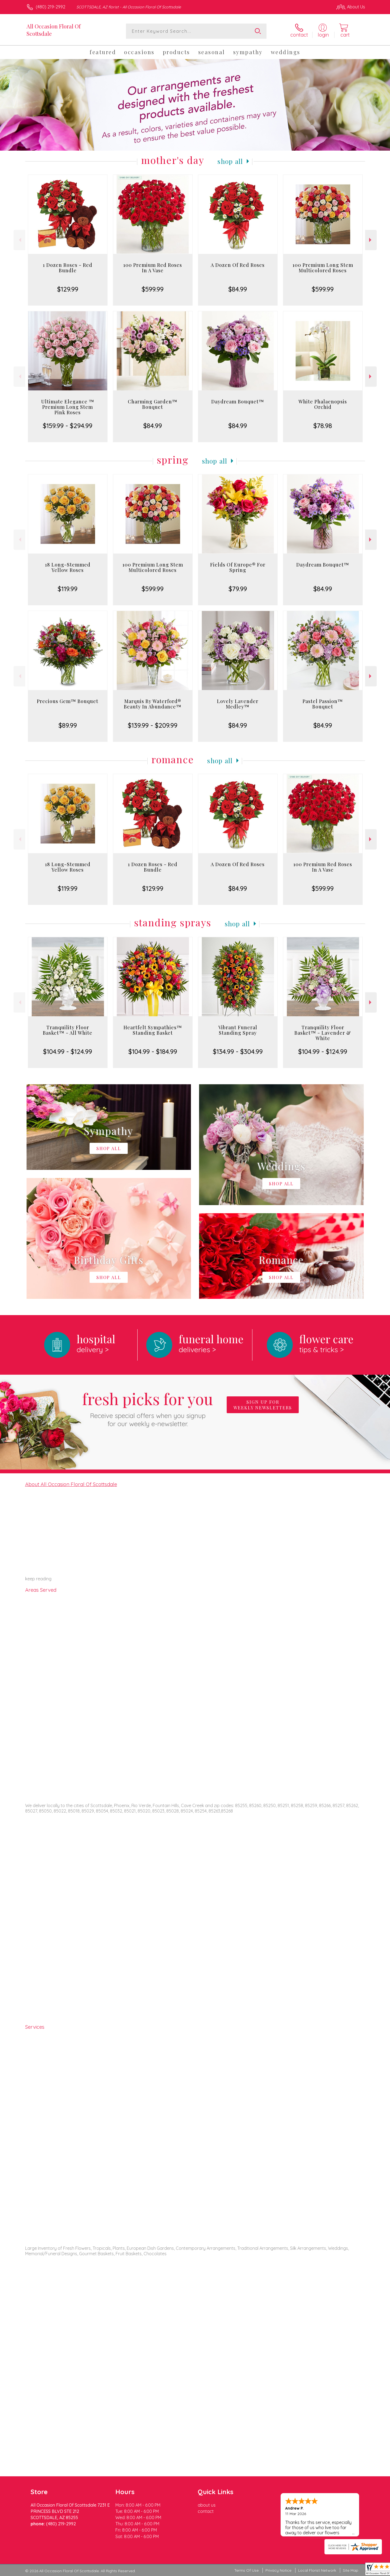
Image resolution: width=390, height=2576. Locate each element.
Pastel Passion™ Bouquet (323, 704)
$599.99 (153, 289)
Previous (19, 240)
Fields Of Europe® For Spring (237, 567)
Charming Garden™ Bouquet (152, 404)
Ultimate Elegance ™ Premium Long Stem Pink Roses (67, 407)
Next (371, 240)
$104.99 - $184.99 (152, 1051)
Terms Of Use (246, 2570)
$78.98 (322, 426)
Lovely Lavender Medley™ (237, 704)
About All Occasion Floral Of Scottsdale (71, 1484)
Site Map (350, 2570)
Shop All (230, 161)
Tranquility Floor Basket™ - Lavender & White (322, 1032)
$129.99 (67, 289)
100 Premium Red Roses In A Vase (152, 268)
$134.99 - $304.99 (238, 1051)
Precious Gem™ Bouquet (67, 701)
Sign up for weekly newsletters (262, 1404)
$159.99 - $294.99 (67, 426)
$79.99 (238, 589)
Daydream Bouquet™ (237, 401)
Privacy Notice (278, 2570)
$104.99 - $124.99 (67, 1051)
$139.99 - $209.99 (152, 725)
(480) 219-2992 (50, 6)
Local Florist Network (317, 2570)
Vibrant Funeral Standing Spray (237, 1030)
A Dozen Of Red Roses (238, 265)
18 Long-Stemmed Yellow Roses (67, 567)
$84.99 (237, 289)
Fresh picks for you (147, 1408)
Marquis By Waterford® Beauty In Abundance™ (152, 704)
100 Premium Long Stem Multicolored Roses (322, 268)
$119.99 (67, 589)
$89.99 (67, 725)
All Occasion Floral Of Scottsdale (54, 29)
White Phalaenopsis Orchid (322, 404)
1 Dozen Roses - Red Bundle (67, 268)
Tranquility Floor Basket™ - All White (67, 1030)
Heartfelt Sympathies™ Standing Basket (152, 1030)
